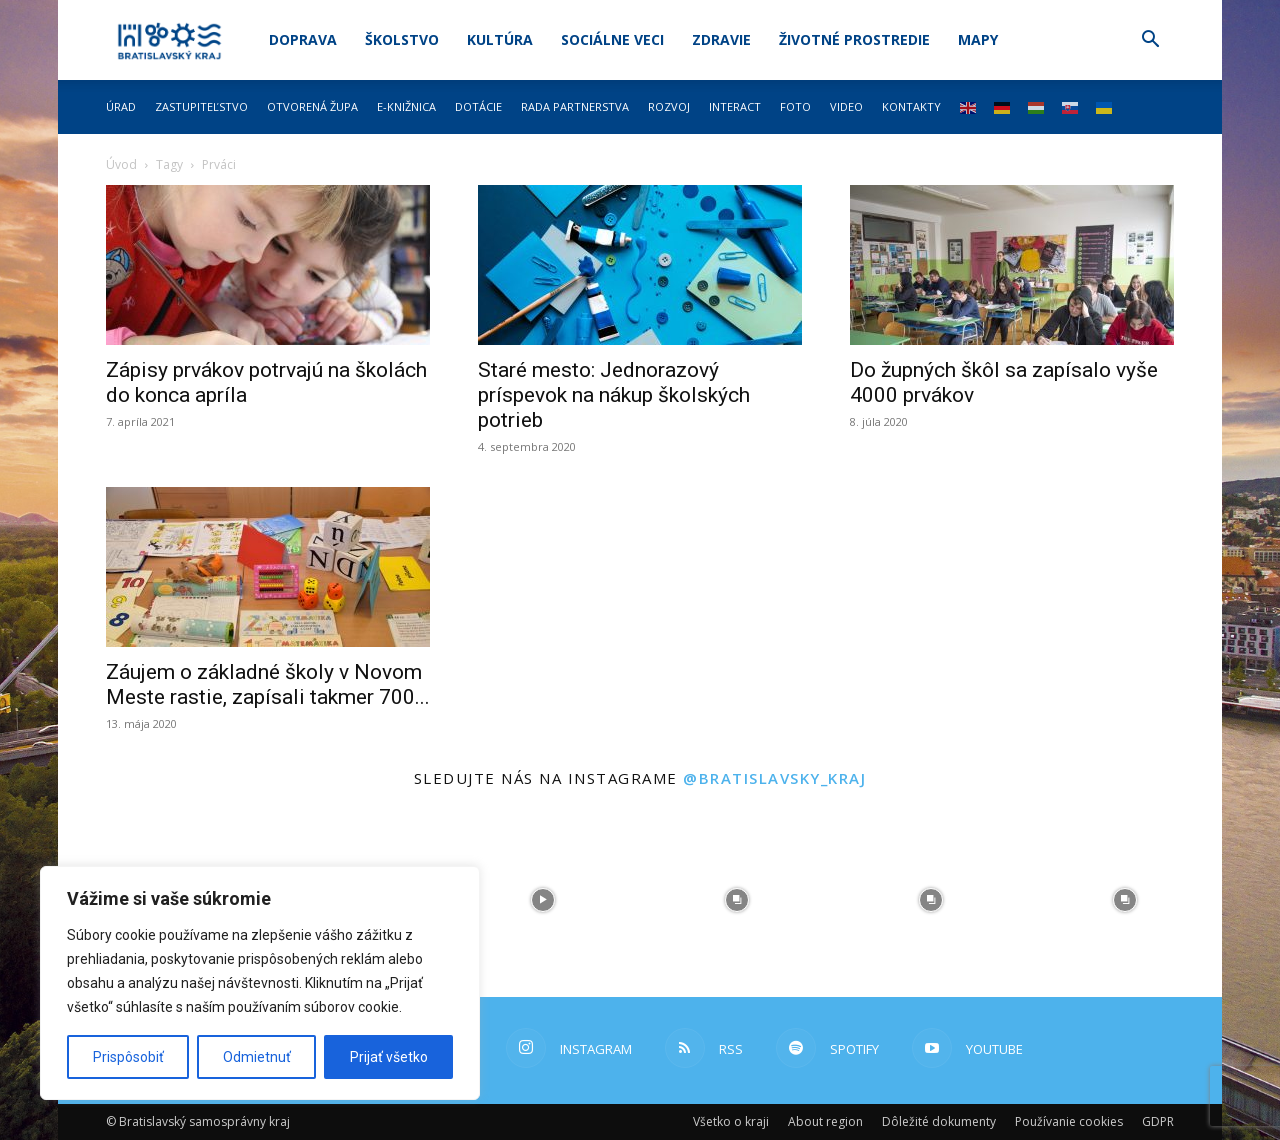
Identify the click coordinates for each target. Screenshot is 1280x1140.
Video (846, 106)
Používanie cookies (1069, 1121)
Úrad (121, 106)
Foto (795, 106)
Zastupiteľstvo (201, 106)
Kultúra (500, 39)
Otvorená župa (312, 106)
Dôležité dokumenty (939, 1121)
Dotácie (478, 106)
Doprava (303, 39)
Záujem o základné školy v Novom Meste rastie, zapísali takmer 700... (268, 684)
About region (825, 1121)
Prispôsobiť (128, 1057)
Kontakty (911, 106)
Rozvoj (669, 106)
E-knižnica (406, 106)
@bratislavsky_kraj (774, 778)
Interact (735, 106)
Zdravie (721, 39)
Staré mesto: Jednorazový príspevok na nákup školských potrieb (614, 395)
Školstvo (402, 39)
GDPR (1158, 1121)
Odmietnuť (257, 1057)
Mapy (978, 39)
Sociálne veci (612, 39)
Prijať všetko (389, 1057)
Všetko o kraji (731, 1121)
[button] (1150, 41)
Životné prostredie (854, 39)
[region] (260, 983)
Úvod (121, 164)
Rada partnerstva (575, 106)
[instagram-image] (543, 900)
